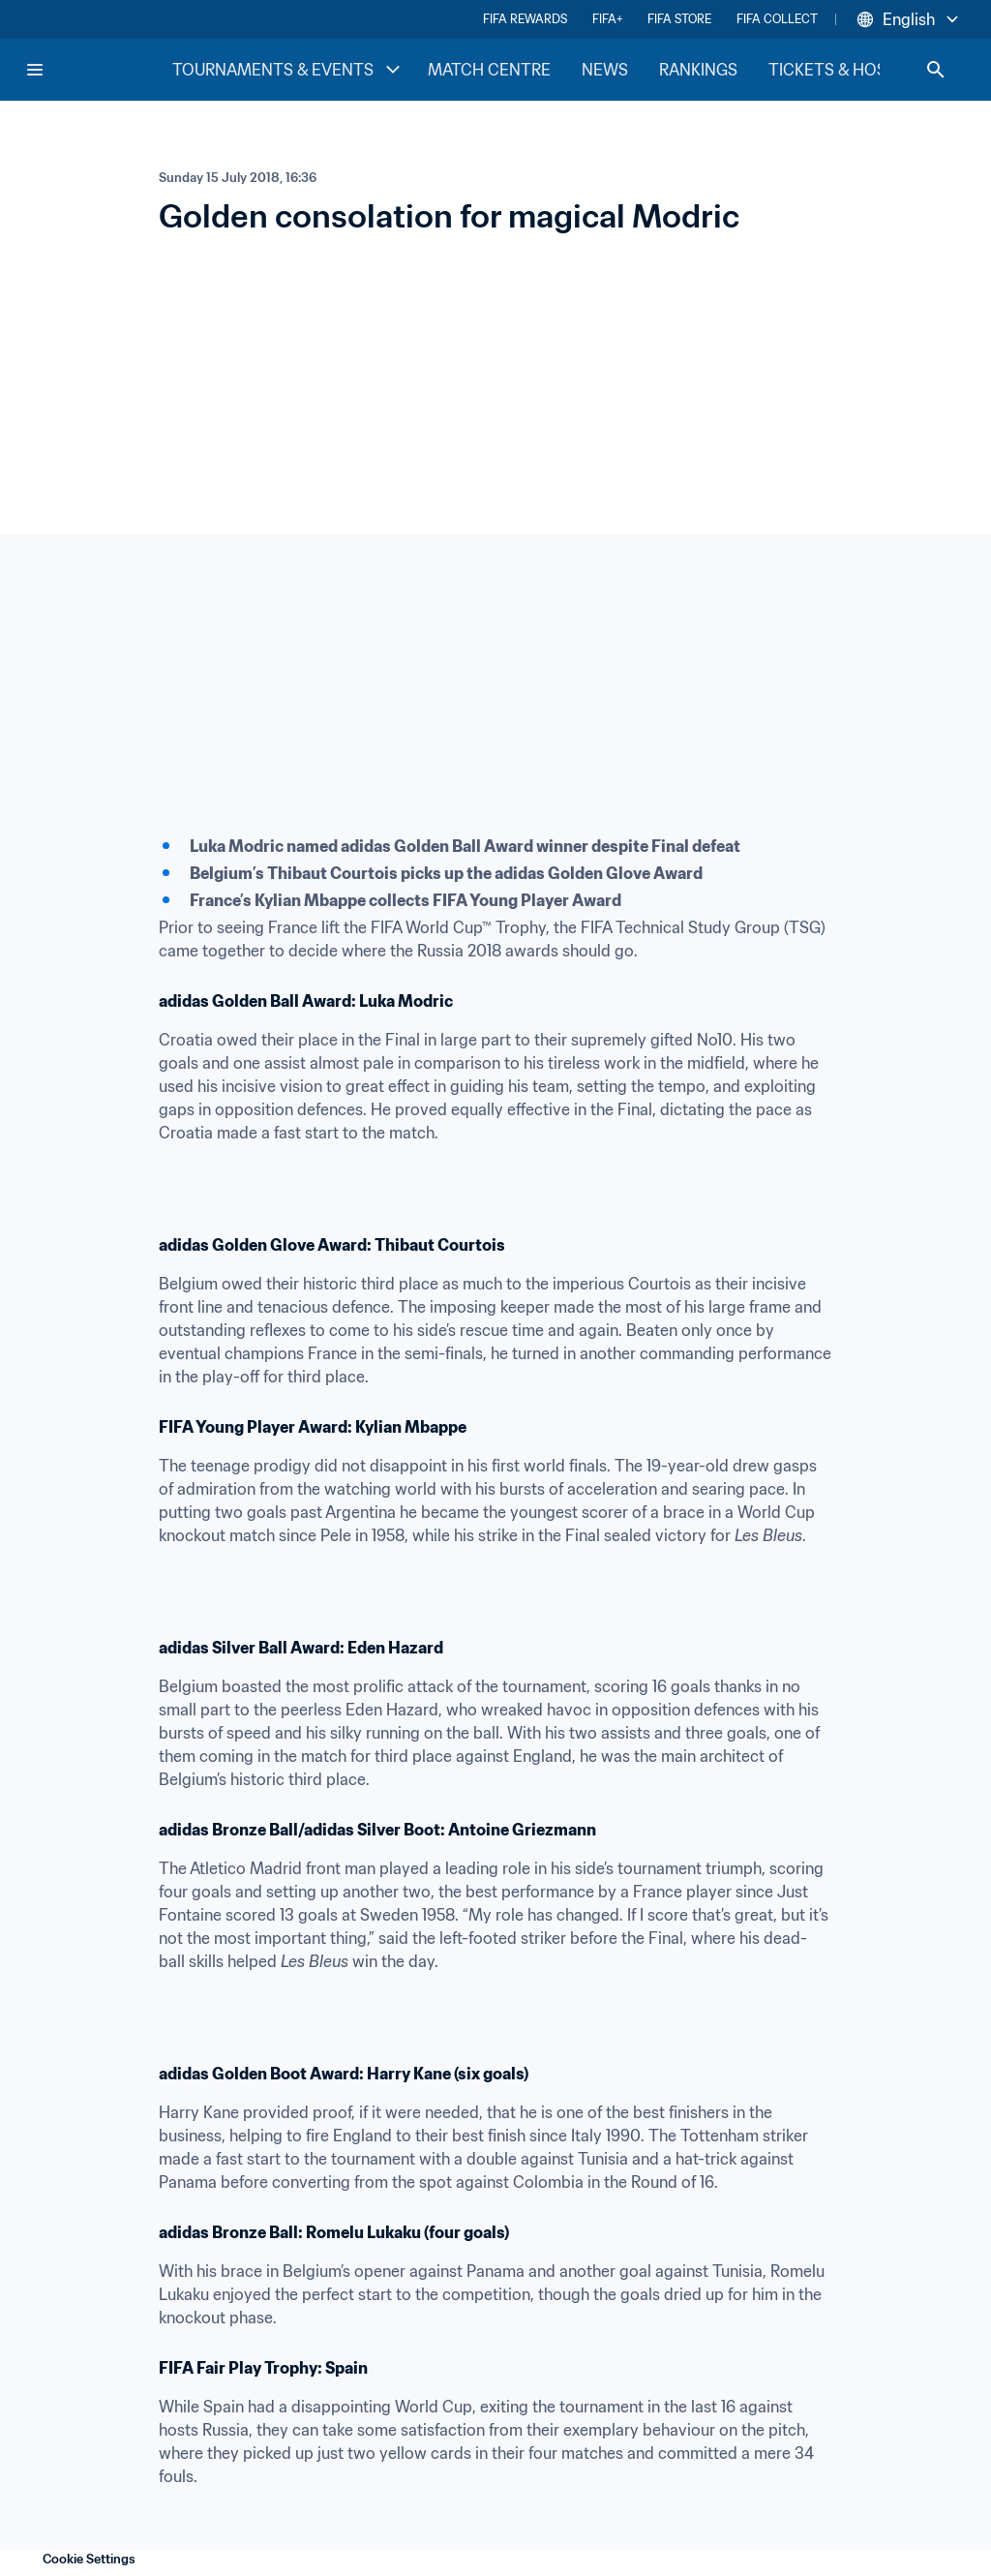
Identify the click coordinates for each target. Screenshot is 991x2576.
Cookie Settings (89, 2559)
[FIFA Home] (98, 69)
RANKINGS (698, 69)
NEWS (605, 69)
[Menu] (34, 69)
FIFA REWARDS (525, 19)
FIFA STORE (679, 19)
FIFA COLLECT (777, 19)
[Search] (935, 69)
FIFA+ (607, 19)
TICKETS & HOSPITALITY (860, 69)
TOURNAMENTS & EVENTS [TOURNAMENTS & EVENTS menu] (288, 69)
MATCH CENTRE (489, 69)
